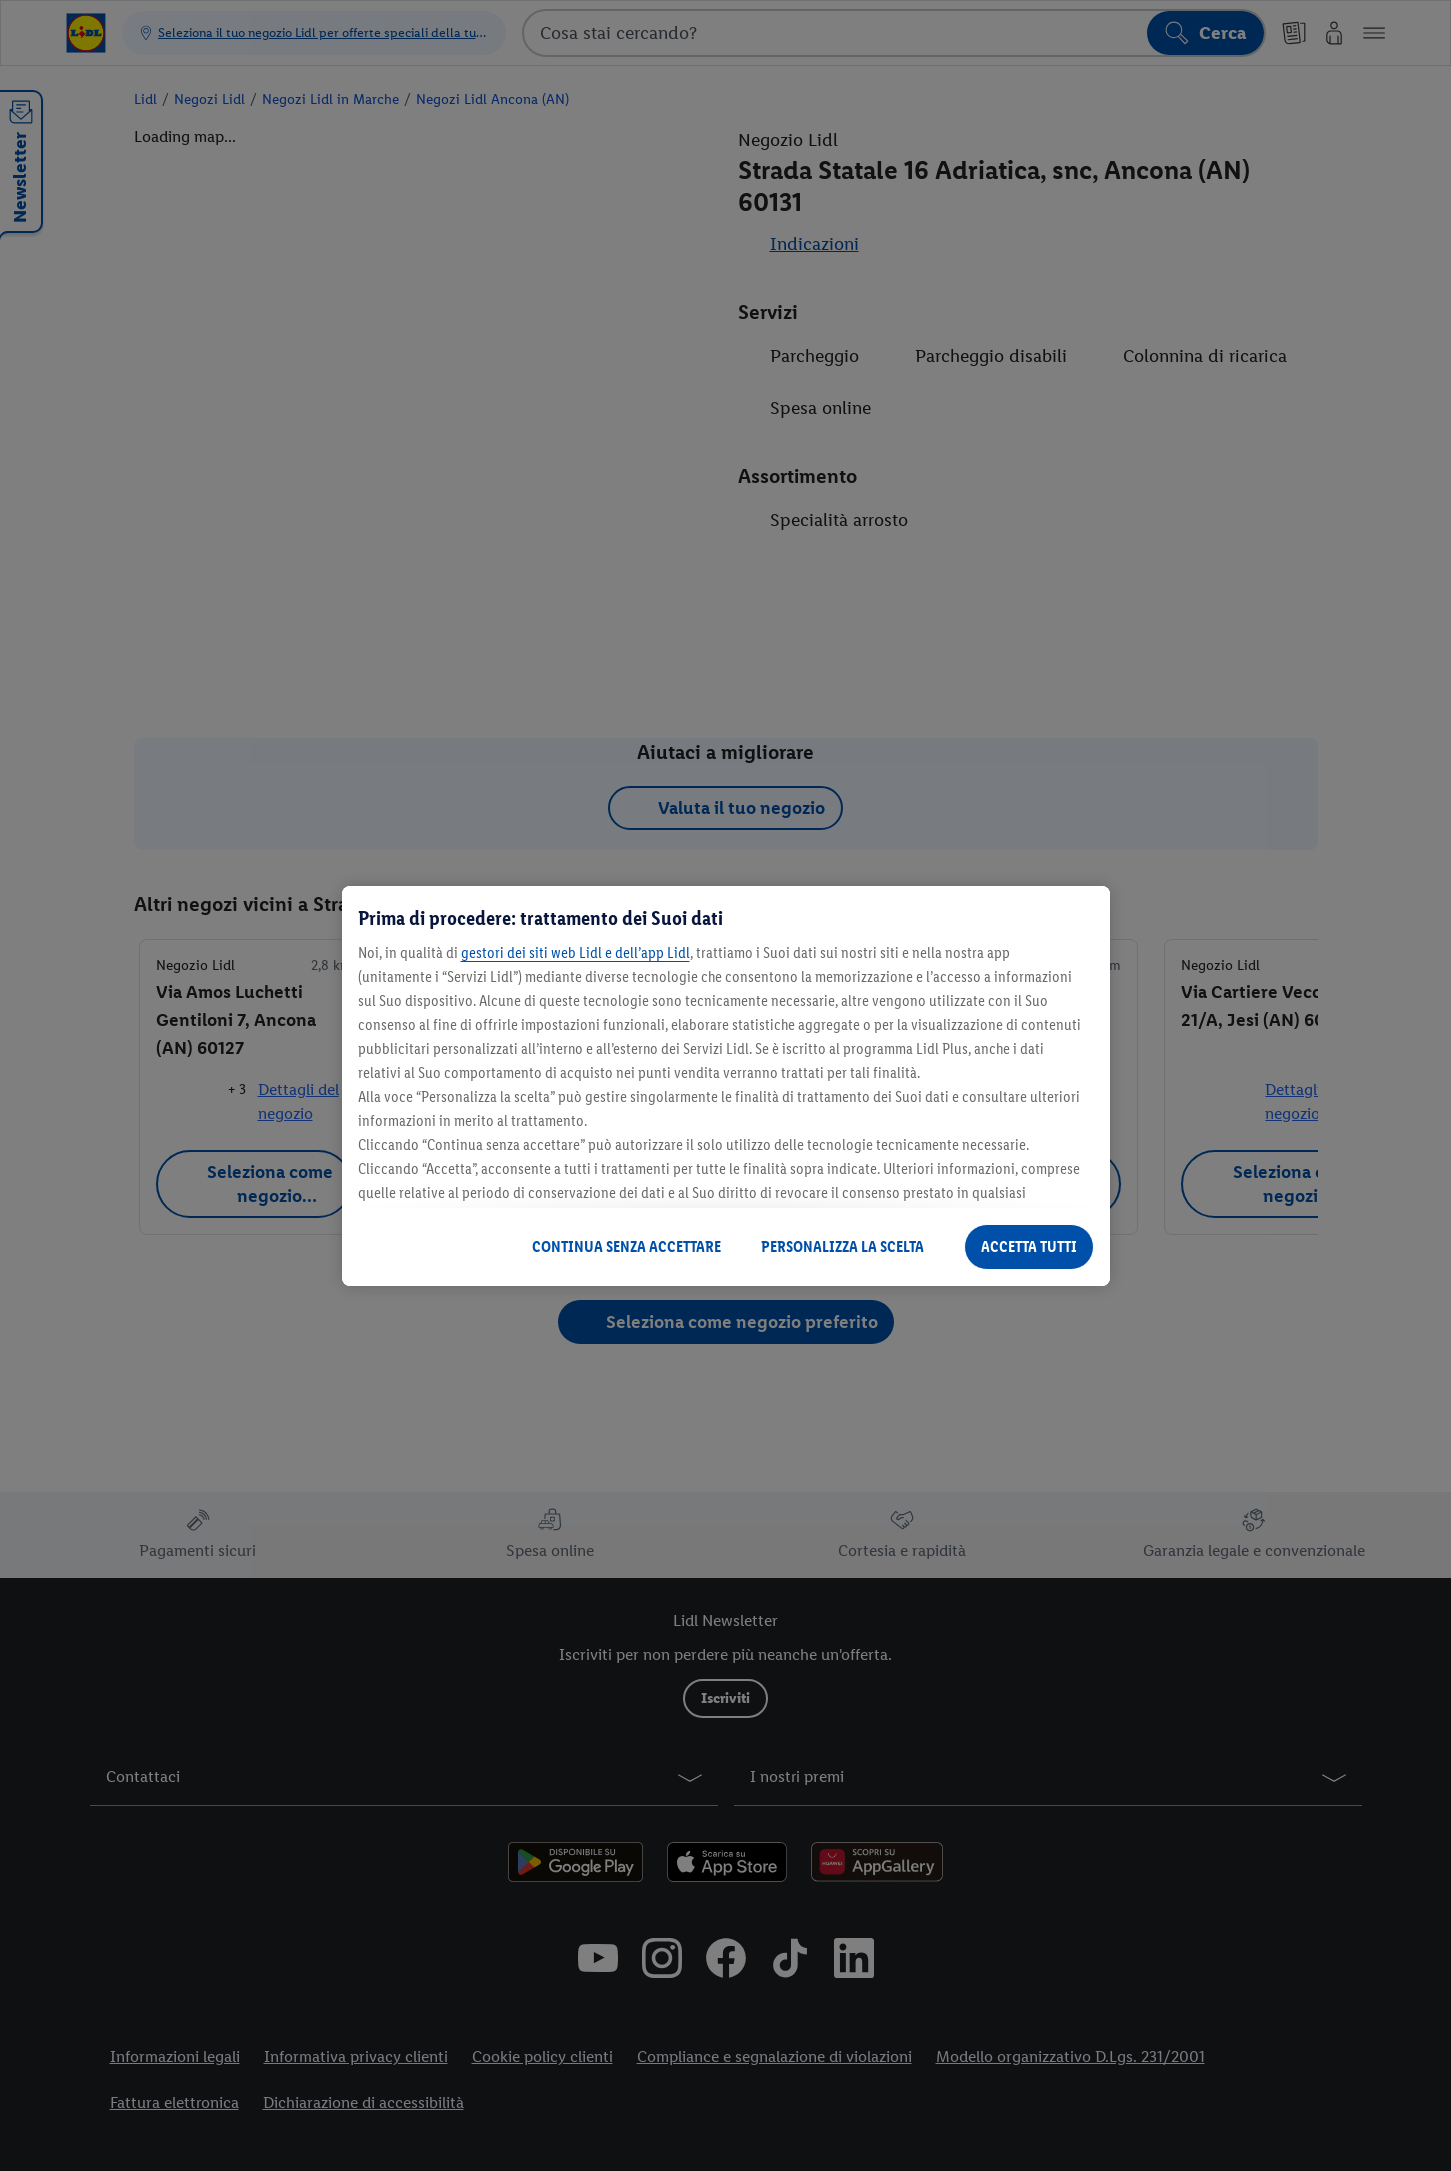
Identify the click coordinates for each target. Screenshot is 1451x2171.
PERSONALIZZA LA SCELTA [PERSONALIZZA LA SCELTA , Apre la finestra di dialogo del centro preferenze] (842, 1246)
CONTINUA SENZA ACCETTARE (626, 1246)
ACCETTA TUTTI (1029, 1246)
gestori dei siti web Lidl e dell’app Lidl (575, 952)
